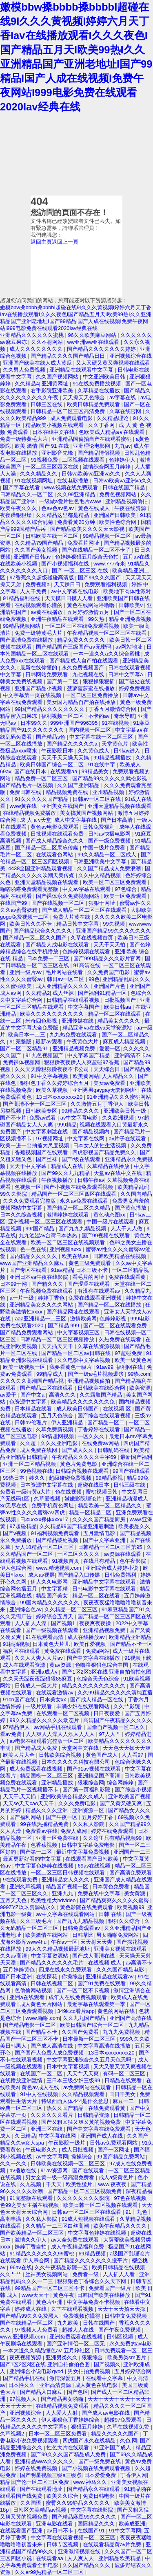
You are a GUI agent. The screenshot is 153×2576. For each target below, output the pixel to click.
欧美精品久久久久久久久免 (83, 1402)
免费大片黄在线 (72, 917)
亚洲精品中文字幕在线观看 (104, 1582)
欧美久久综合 (63, 2496)
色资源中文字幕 (28, 1402)
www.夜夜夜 (113, 2184)
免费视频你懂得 (82, 2316)
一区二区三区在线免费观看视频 (83, 626)
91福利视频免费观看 (56, 1533)
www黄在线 (23, 806)
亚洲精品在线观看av (110, 1976)
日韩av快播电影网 (110, 834)
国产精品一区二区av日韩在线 (76, 1353)
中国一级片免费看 (105, 848)
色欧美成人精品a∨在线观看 (112, 432)
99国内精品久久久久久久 (50, 1602)
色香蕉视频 (45, 1845)
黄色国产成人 (102, 1755)
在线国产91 (92, 2531)
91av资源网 (54, 2170)
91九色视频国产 (44, 1055)
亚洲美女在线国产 (63, 806)
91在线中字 (102, 764)
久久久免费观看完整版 (30, 1201)
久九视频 (31, 2184)
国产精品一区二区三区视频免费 (85, 2191)
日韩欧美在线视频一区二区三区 (68, 2163)
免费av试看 (43, 1118)
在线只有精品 (100, 1561)
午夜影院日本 (58, 751)
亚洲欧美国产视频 (129, 1796)
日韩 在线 (111, 1914)
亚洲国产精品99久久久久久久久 (113, 931)
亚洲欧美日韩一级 (126, 1111)
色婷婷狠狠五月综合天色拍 (87, 557)
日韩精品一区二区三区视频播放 (58, 1339)
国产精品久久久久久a (73, 744)
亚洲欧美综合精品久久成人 (73, 1796)
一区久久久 (92, 1436)
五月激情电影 (100, 1533)
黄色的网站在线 (117, 2011)
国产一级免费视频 (110, 841)
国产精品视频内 (91, 1132)
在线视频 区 (117, 1409)
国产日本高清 (117, 820)
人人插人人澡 (31, 1623)
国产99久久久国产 (100, 577)
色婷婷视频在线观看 (87, 951)
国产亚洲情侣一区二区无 (76, 2344)
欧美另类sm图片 (127, 2357)
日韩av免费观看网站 (114, 2143)
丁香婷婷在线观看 (100, 1429)
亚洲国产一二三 (132, 1852)
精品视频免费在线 (68, 792)
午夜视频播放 (58, 1180)
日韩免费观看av (81, 1928)
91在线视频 (116, 723)
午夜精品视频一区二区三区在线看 (107, 633)
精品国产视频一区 (68, 1886)
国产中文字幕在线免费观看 (99, 2129)
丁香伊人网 (133, 2475)
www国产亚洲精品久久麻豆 (33, 1263)
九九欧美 (68, 2323)
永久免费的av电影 (130, 2344)
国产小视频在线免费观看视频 (79, 1187)
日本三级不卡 (92, 1270)
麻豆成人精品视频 (125, 1041)
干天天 (54, 2184)
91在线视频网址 (34, 480)
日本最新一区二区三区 (89, 2039)
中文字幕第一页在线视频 (33, 695)
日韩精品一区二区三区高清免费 (68, 411)
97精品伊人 (17, 1727)
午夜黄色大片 (83, 1041)
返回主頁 (41, 242)
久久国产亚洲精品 (79, 785)
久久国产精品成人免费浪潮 (109, 868)
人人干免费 (34, 591)
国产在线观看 (89, 2170)
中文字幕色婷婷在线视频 (45, 1866)
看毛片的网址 (89, 1277)
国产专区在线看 (28, 1270)
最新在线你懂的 (39, 667)
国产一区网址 (114, 2150)
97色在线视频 (130, 2198)
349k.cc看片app (75, 2011)
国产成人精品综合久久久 (55, 841)
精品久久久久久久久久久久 (94, 1686)
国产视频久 (107, 2364)
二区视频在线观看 (84, 460)
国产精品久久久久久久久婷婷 (102, 349)
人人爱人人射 (62, 2413)
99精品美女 (96, 771)
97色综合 (126, 889)
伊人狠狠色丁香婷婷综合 (71, 2420)
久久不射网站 (47, 342)
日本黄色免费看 (111, 1886)
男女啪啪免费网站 (118, 1935)
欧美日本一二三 (27, 1035)
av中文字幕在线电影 (75, 591)
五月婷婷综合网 (132, 2371)
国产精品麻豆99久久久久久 (85, 2517)
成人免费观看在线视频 (36, 1769)
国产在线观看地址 (42, 2489)
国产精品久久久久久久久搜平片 (91, 2260)
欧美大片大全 (19, 1755)
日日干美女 (123, 2094)
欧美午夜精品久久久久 (120, 2226)
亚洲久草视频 (26, 1886)
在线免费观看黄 (107, 2108)
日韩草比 (82, 1935)
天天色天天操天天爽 (127, 1748)
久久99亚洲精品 (76, 494)
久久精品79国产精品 (39, 543)
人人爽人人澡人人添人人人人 (61, 1734)
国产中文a (33, 1395)
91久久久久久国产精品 (42, 799)
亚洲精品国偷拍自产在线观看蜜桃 (92, 439)
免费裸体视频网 (22, 1062)
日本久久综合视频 (22, 1215)
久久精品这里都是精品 (63, 515)
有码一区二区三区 (125, 2073)
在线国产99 (14, 903)
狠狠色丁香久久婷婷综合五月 (55, 1083)
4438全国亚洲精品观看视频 (41, 868)
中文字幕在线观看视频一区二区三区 (74, 2537)
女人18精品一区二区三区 (45, 1547)
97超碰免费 (129, 1353)
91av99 (104, 1367)
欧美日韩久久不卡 (31, 924)
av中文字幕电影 (79, 1118)
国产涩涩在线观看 (89, 1284)
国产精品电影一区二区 (30, 2025)
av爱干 (9, 1395)
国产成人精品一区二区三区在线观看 (85, 910)
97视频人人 (23, 2399)
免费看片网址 (84, 543)
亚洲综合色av (25, 1609)
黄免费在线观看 (63, 1651)
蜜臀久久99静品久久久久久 (78, 2503)
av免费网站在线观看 (88, 2087)
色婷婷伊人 (123, 460)
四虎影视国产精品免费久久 (104, 1152)
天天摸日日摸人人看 (69, 598)
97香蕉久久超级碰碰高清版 (42, 577)
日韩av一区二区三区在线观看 (87, 2212)
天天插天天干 (58, 1346)
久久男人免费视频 (25, 370)
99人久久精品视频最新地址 (58, 1949)
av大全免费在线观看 (75, 2240)
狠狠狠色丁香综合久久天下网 (92, 2281)
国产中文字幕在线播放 (94, 1658)
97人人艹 (110, 1734)
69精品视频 (92, 2253)
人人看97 (133, 1755)
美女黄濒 (135, 1893)
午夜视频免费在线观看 (47, 1291)
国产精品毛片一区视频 (27, 785)
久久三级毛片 (36, 1921)
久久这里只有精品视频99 (113, 1838)
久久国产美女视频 (37, 550)
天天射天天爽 (97, 1942)
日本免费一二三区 (49, 958)
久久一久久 (14, 2163)
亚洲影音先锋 (58, 453)
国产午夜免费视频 (120, 2330)
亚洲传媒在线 (78, 1021)
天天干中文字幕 (28, 1166)
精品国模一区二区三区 (47, 1776)
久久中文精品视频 (100, 875)
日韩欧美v (131, 605)
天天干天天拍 (110, 945)
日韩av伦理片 (31, 1422)
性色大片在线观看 (69, 2447)
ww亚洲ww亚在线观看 (94, 342)
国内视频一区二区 (91, 730)
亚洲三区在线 (47, 2129)
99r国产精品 (40, 1228)
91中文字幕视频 (50, 1076)
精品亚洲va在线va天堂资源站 (97, 1028)
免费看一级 (86, 2274)
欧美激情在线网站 (47, 1935)
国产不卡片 (13, 1118)
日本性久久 (22, 2385)
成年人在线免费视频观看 (79, 1997)
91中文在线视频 (39, 2094)
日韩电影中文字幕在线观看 (104, 1589)
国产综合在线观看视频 (105, 1415)
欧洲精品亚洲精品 (130, 1637)
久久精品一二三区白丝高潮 (58, 2226)
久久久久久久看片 (53, 2115)
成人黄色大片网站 (42, 2004)
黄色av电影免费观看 (55, 827)
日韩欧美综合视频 (61, 1755)
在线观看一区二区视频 (63, 1713)
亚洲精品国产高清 (100, 1776)
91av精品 (62, 1270)
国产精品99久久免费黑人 (30, 2316)
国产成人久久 (78, 1450)
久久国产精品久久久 (87, 2565)
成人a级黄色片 (117, 2177)
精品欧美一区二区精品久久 (110, 1505)
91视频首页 (66, 1561)
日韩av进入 (127, 751)
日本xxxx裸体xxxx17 (44, 1519)
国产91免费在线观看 (102, 1983)
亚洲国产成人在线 (102, 2136)
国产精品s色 (51, 737)
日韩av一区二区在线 (97, 799)
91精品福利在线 (22, 598)
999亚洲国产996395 (74, 723)
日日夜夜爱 (107, 1713)
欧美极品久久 (134, 1526)
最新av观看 (49, 1041)
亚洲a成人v (45, 1672)
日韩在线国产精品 (124, 487)
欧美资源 (140, 1388)
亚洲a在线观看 (27, 1997)
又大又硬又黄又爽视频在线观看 (113, 363)
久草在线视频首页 (93, 938)
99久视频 (114, 924)
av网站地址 (129, 647)
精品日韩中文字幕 (78, 924)
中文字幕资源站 (50, 1956)
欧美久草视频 (52, 1090)
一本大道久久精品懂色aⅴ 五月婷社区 (47, 2350)
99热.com (139, 1374)
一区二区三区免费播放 (92, 695)
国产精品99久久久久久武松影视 (110, 778)
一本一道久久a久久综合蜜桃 (107, 654)
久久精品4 (27, 384)
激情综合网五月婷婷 (107, 467)
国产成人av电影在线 (106, 2413)
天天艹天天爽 (83, 2073)
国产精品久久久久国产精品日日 (68, 356)
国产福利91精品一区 (103, 993)
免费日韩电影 (99, 2496)
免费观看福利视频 (106, 584)
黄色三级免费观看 (91, 1263)
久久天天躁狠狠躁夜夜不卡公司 (53, 1069)
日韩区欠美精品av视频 (40, 2510)
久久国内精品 (136, 1194)
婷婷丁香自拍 (31, 2247)
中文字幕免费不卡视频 (94, 2302)
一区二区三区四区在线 (52, 467)
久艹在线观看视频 (73, 2309)
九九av (123, 446)
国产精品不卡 (42, 2032)
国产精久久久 (48, 1284)
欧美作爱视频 (90, 1644)
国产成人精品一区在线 (97, 1699)
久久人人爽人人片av (39, 1658)
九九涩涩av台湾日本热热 (49, 1235)
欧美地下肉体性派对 (127, 591)
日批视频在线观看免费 (58, 834)
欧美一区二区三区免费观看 (115, 882)
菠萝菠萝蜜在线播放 (91, 688)
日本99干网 (14, 1284)
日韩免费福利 (99, 827)
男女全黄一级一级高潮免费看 (60, 2177)
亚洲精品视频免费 (75, 1048)
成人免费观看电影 (72, 418)
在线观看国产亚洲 (22, 2531)
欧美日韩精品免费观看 (94, 404)
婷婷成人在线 (31, 2309)
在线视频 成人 (105, 1963)
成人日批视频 (78, 2150)
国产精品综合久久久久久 (43, 931)
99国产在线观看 (131, 1471)
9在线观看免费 (21, 1879)
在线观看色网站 (55, 854)
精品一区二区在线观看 (115, 1014)
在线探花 (47, 1976)
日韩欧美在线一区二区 (52, 536)
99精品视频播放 (113, 758)
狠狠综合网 (91, 1783)
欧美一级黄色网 (133, 1360)
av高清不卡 (139, 1963)
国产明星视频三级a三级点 (50, 2475)
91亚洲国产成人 (113, 2447)
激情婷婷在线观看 (69, 1215)
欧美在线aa (76, 1256)
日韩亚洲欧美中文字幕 (100, 861)
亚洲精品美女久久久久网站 (42, 1305)
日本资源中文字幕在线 (47, 1485)
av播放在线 (23, 2170)
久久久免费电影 (77, 1803)
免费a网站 (98, 1651)
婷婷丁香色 (52, 1298)
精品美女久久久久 (120, 1021)
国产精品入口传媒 (80, 1575)
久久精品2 (38, 993)
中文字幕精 (55, 1589)
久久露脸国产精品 (102, 1395)
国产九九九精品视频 (83, 1228)
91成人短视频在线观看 (89, 2219)
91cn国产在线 (20, 1699)
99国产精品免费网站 (121, 2157)
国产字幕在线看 (22, 487)
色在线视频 (69, 1492)
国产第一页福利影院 (87, 1789)
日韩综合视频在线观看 (82, 1471)
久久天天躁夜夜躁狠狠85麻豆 (38, 1679)
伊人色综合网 (16, 1568)
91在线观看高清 (44, 1637)
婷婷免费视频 (135, 688)
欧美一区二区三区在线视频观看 (68, 1242)
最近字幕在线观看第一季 (97, 2004)
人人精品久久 (118, 1076)
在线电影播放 (73, 480)
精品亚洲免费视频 (130, 619)
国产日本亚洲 (16, 1976)
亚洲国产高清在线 (130, 2018)
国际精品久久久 (97, 2524)
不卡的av (99, 716)
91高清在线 (86, 965)
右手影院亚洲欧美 (53, 390)
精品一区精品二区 (91, 1512)
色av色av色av (58, 508)
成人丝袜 (64, 993)
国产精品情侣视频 (100, 453)
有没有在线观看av (100, 1291)
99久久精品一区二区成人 (108, 854)
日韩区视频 (120, 2337)
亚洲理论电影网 (92, 446)
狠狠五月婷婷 (87, 2427)
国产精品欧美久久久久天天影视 (88, 529)
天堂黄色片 (116, 744)
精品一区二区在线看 (97, 1596)
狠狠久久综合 (125, 1921)
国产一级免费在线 (100, 2461)
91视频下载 (137, 1658)
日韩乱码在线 (114, 1450)
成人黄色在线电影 (97, 2385)
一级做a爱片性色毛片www (70, 501)
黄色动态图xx (109, 1215)
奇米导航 (124, 716)
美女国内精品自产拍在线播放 (82, 702)
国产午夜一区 (62, 1817)
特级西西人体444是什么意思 (75, 2101)
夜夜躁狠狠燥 (16, 515)
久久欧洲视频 (118, 1118)
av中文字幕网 (52, 2157)
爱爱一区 (109, 1048)
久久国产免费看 (81, 2032)
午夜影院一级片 (67, 2143)
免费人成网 (74, 1831)
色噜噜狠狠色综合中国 (102, 1665)
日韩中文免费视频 (126, 2316)
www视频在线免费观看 (71, 487)
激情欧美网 (83, 1318)
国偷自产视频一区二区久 (116, 1727)
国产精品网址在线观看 (74, 1312)
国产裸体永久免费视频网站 (68, 896)
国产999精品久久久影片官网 (107, 958)
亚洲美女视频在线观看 (121, 1949)
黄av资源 (60, 1665)
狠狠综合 (93, 2357)
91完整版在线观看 (31, 2198)
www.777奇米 (109, 564)
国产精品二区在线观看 (47, 1388)
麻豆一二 (124, 2101)
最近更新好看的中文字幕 (33, 1859)
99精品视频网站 (22, 626)
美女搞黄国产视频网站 (87, 813)
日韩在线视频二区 (53, 1983)
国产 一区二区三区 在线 (80, 571)
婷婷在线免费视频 (37, 2468)
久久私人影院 (89, 1824)
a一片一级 (22, 1298)
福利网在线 (130, 1367)
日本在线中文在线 (54, 432)
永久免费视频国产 (84, 667)
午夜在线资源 (131, 508)
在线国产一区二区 (42, 2073)
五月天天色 (14, 1900)
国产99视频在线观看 (106, 1235)
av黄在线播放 (47, 612)
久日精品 (25, 2136)
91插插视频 (16, 1644)
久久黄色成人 (94, 751)
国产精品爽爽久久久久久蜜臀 (115, 1900)
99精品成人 (50, 1374)
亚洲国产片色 (110, 986)
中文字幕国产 (84, 1007)
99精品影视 (109, 1478)
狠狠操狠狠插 (99, 681)
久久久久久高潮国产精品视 (32, 1381)
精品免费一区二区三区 (42, 778)
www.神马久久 (90, 2482)
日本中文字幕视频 (69, 2066)
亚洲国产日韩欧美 (115, 515)
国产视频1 (64, 1623)
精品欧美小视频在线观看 (55, 425)
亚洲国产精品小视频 (39, 688)
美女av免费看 (110, 1083)
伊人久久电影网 (50, 1582)
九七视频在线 (89, 674)
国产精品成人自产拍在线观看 (84, 661)
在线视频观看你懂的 (39, 605)
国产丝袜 (47, 1159)
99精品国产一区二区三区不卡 (50, 2288)
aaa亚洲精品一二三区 (41, 1318)
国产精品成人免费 (37, 1748)
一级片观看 (39, 1706)
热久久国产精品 (66, 2108)
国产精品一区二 (106, 1422)
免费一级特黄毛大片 (24, 439)
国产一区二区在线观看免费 (116, 1325)
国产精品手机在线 (25, 2378)
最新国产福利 (136, 1457)
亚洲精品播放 (58, 1783)
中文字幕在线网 (86, 1138)
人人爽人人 (81, 2558)
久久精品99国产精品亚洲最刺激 (78, 1526)
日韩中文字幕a (126, 674)
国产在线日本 (31, 771)
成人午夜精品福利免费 (78, 2247)
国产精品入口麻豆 (42, 2392)
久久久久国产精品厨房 (99, 1519)
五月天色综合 (58, 1415)
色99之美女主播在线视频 (30, 2205)
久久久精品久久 (39, 474)
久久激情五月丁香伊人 (98, 1104)
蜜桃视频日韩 (102, 1492)
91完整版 (21, 1041)
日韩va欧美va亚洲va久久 (92, 474)
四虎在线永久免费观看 (66, 1970)
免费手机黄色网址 (53, 1505)
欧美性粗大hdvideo (54, 1900)
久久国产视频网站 (58, 377)
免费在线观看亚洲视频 (96, 1298)
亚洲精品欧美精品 (120, 2558)
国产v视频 (15, 1533)
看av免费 (11, 1734)
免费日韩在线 (26, 792)
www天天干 (36, 2295)
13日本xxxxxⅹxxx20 (60, 1097)
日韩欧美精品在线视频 (120, 1256)
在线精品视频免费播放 (30, 813)
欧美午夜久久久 (19, 508)
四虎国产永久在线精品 (89, 2440)
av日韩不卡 (61, 2531)
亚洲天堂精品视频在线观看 (119, 806)
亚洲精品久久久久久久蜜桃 (32, 335)
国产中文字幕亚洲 (105, 1540)
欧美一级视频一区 (25, 1367)
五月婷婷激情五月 (89, 612)
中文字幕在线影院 (93, 2510)
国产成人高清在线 (94, 1956)
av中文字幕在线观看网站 (66, 1914)
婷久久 (38, 1478)
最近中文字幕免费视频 (83, 1852)
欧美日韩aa (118, 1007)
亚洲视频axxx (66, 1249)
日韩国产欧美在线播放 (104, 2295)
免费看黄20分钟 (76, 522)
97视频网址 (50, 1138)
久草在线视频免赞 (129, 2427)
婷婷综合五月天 (55, 1616)
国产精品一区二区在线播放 (110, 1305)
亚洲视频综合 (26, 2413)
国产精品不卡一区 (131, 1644)
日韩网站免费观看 (47, 674)
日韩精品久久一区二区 (27, 494)
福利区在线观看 (22, 1651)
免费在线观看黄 (128, 1277)
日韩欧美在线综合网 (102, 1388)
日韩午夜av (91, 1180)
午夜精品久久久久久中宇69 (85, 1457)
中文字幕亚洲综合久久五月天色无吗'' (91, 2060)
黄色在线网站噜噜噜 (91, 605)
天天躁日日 (68, 584)
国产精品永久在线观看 (94, 2489)
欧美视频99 (130, 1907)
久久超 (29, 1443)
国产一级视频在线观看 (52, 1630)
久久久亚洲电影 (59, 1443)
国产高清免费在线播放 (27, 640)
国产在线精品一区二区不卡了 (97, 550)
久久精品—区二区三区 (71, 1609)
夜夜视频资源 (26, 2357)
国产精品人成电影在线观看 (58, 945)
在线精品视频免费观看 (63, 2406)
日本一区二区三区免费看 (59, 2434)
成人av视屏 (41, 1575)
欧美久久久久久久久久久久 (52, 1014)
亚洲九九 (63, 1893)
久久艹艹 (11, 2274)
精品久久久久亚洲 (47, 1810)
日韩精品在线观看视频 (74, 1000)
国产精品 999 (64, 1325)
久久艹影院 (127, 1706)
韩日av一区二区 (66, 979)
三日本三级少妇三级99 (74, 2080)
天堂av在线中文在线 (118, 1173)
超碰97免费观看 (123, 2420)
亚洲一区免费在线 (58, 1838)
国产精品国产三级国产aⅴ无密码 (74, 647)
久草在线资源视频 (100, 1346)
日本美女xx (53, 1699)
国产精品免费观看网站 (27, 1332)
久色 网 (128, 2440)
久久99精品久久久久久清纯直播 (115, 1692)
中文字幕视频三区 (79, 1332)
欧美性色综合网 (118, 522)
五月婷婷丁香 (98, 1817)
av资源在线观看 (123, 1554)
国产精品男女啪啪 (63, 2399)
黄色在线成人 (94, 508)
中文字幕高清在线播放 (105, 2046)
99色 (94, 979)
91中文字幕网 (125, 2531)
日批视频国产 (120, 1000)
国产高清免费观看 (130, 1873)
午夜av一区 (64, 1942)
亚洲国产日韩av (32, 557)
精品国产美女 (52, 1596)
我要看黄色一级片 (71, 1367)
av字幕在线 (123, 397)
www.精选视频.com (59, 1568)
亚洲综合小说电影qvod (36, 2371)
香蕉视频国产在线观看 (42, 1152)
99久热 (97, 619)
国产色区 (77, 2392)
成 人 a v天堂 (35, 820)
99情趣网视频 (58, 1436)
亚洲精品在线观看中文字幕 (82, 370)
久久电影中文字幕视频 (84, 1360)
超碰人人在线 (78, 2330)
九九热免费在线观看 (74, 1035)
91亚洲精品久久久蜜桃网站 (119, 1097)
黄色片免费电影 (79, 1464)
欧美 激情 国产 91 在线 (42, 446)
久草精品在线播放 (100, 390)
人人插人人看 (119, 2274)
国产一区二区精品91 (25, 1048)
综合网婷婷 (121, 1783)
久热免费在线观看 (121, 1339)
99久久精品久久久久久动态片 (44, 1720)
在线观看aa (64, 771)
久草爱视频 (48, 1499)
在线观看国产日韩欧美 (92, 1859)
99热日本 (14, 1478)
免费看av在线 (41, 1831)
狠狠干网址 (103, 903)
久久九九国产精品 (85, 2018)
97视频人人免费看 (37, 2330)
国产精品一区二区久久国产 (35, 938)
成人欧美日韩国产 (78, 1409)
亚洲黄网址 (56, 384)
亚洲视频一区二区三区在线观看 (46, 1222)
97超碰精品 (22, 1526)
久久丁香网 (102, 425)
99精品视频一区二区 (108, 536)
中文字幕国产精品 (89, 1055)
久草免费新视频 (55, 1429)
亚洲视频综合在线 (130, 356)
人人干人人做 (127, 1228)
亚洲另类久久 (62, 2357)
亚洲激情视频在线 (80, 2551)
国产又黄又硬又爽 (122, 1803)
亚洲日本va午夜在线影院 (39, 1277)
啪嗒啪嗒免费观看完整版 (30, 889)
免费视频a (38, 584)
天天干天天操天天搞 (66, 758)
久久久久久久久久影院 (84, 2198)
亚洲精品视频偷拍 (127, 501)
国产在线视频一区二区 (58, 903)
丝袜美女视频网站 (47, 2274)
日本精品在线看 (34, 1409)
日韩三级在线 (130, 1485)
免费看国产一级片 (111, 2288)
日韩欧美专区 (42, 1111)
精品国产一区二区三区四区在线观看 (74, 1194)
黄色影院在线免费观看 (87, 1907)
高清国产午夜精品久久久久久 (117, 1720)
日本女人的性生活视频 (100, 1145)
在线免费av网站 (101, 1443)
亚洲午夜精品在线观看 (58, 619)
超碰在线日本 (94, 1485)
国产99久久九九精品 (66, 1173)
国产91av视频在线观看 (94, 1769)
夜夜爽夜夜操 (96, 1623)
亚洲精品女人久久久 (66, 1879)
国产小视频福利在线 (66, 564)
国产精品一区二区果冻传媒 (47, 848)
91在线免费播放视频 (97, 384)
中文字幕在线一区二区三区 (102, 737)
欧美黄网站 (86, 1076)
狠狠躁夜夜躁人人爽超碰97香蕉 (82, 1062)
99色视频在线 (36, 1471)
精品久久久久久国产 (115, 2434)
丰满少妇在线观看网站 (83, 1706)
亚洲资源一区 (89, 1810)
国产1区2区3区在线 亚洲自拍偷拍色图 (106, 1672)
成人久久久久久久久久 (36, 349)
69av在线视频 (94, 1866)
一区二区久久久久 (79, 1554)
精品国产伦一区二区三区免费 (35, 2482)
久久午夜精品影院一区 (62, 2267)
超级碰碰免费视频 (71, 1478)
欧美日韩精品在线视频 (119, 2267)
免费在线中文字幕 (100, 1893)
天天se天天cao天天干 (29, 1803)
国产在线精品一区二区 (27, 2323)
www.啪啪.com (42, 2018)
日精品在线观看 (123, 2080)
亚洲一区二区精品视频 (30, 1464)
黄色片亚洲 (50, 2302)
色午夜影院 (134, 1561)
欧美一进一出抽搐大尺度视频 (35, 1145)
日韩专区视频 (63, 2544)
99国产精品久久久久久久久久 (50, 709)
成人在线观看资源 (25, 1665)
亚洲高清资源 (56, 2385)
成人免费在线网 (39, 1450)
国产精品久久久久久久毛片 (52, 1963)
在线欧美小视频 (19, 564)
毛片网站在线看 (65, 972)
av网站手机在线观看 (59, 1727)
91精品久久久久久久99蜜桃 (42, 2253)
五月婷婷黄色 (19, 1970)
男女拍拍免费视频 (90, 2371)
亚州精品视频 (109, 792)
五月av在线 (137, 557)
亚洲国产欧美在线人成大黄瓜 (38, 363)
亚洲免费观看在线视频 (76, 2337)
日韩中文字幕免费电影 (89, 1845)
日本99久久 (33, 723)
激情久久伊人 (31, 2240)
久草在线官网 (126, 411)
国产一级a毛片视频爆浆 (96, 1374)
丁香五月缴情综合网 (113, 709)
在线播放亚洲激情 (22, 2080)
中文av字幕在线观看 (87, 889)
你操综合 (72, 1976)
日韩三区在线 (47, 404)
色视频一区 (28, 1187)
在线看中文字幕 (105, 2378)
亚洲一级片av (26, 972)
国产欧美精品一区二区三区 (32, 2233)
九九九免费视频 (122, 2032)
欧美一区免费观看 (126, 896)
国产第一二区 (63, 681)
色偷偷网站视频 (34, 1990)
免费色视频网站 (118, 494)
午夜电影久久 (42, 2150)
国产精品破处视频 (58, 1540)
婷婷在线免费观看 (113, 1831)
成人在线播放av (86, 1637)
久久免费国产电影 (109, 972)
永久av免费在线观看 (84, 1201)
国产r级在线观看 (82, 1159)
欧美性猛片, (80, 2184)
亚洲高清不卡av (133, 1055)
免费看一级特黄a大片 (26, 1492)
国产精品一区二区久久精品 (79, 1208)
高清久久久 (63, 1395)
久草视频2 (13, 2434)
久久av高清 (14, 1956)
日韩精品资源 (94, 2115)
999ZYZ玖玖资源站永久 (28, 1907)
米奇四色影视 (42, 1021)
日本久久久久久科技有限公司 (76, 1762)
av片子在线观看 (128, 1138)
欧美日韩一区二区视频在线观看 (101, 2205)
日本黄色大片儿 (52, 1644)
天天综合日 (107, 1069)
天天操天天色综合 (84, 397)
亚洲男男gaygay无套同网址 (105, 1090)
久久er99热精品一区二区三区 (50, 2572)
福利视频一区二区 (63, 716)
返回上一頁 (65, 242)
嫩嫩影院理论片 (83, 1499)
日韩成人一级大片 (37, 1686)
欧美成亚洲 (132, 2524)
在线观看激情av (55, 1692)
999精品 (66, 1125)
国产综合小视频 (133, 1789)
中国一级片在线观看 (111, 1222)
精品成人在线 (67, 1166)
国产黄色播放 (131, 1208)
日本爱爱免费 (101, 2475)
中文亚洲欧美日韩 (105, 377)
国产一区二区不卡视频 (83, 1990)
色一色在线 (33, 1249)
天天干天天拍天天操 (122, 2309)
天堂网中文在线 (81, 1748)
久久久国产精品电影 (121, 1970)
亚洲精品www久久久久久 (45, 2461)
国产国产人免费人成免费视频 (50, 2053)
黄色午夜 (63, 2295)
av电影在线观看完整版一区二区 (47, 1741)
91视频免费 (45, 460)
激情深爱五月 (66, 2378)
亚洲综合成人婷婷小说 (112, 1568)
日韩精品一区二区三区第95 (111, 1547)
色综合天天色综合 (99, 1679)
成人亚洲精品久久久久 (63, 986)
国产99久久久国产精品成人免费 (69, 2454)
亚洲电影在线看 (55, 2524)
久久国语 (31, 2503)
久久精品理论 (113, 418)
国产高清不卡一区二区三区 (35, 1104)
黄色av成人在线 (41, 2087)
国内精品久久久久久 (34, 1256)
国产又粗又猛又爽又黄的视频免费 (81, 2122)
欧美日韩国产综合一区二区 (52, 764)
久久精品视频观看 (84, 2094)
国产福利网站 (26, 1817)
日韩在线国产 (99, 2323)
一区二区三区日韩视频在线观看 (68, 1873)
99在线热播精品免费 (45, 1824)
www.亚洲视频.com (23, 2337)
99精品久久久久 (81, 1111)
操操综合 (82, 2157)
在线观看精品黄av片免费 (113, 2544)
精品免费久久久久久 (81, 640)
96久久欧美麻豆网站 (93, 335)
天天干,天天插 (20, 1796)
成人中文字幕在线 (76, 820)
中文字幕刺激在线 (47, 1132)
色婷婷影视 (114, 1318)
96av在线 (21, 2267)
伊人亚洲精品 (67, 1422)
